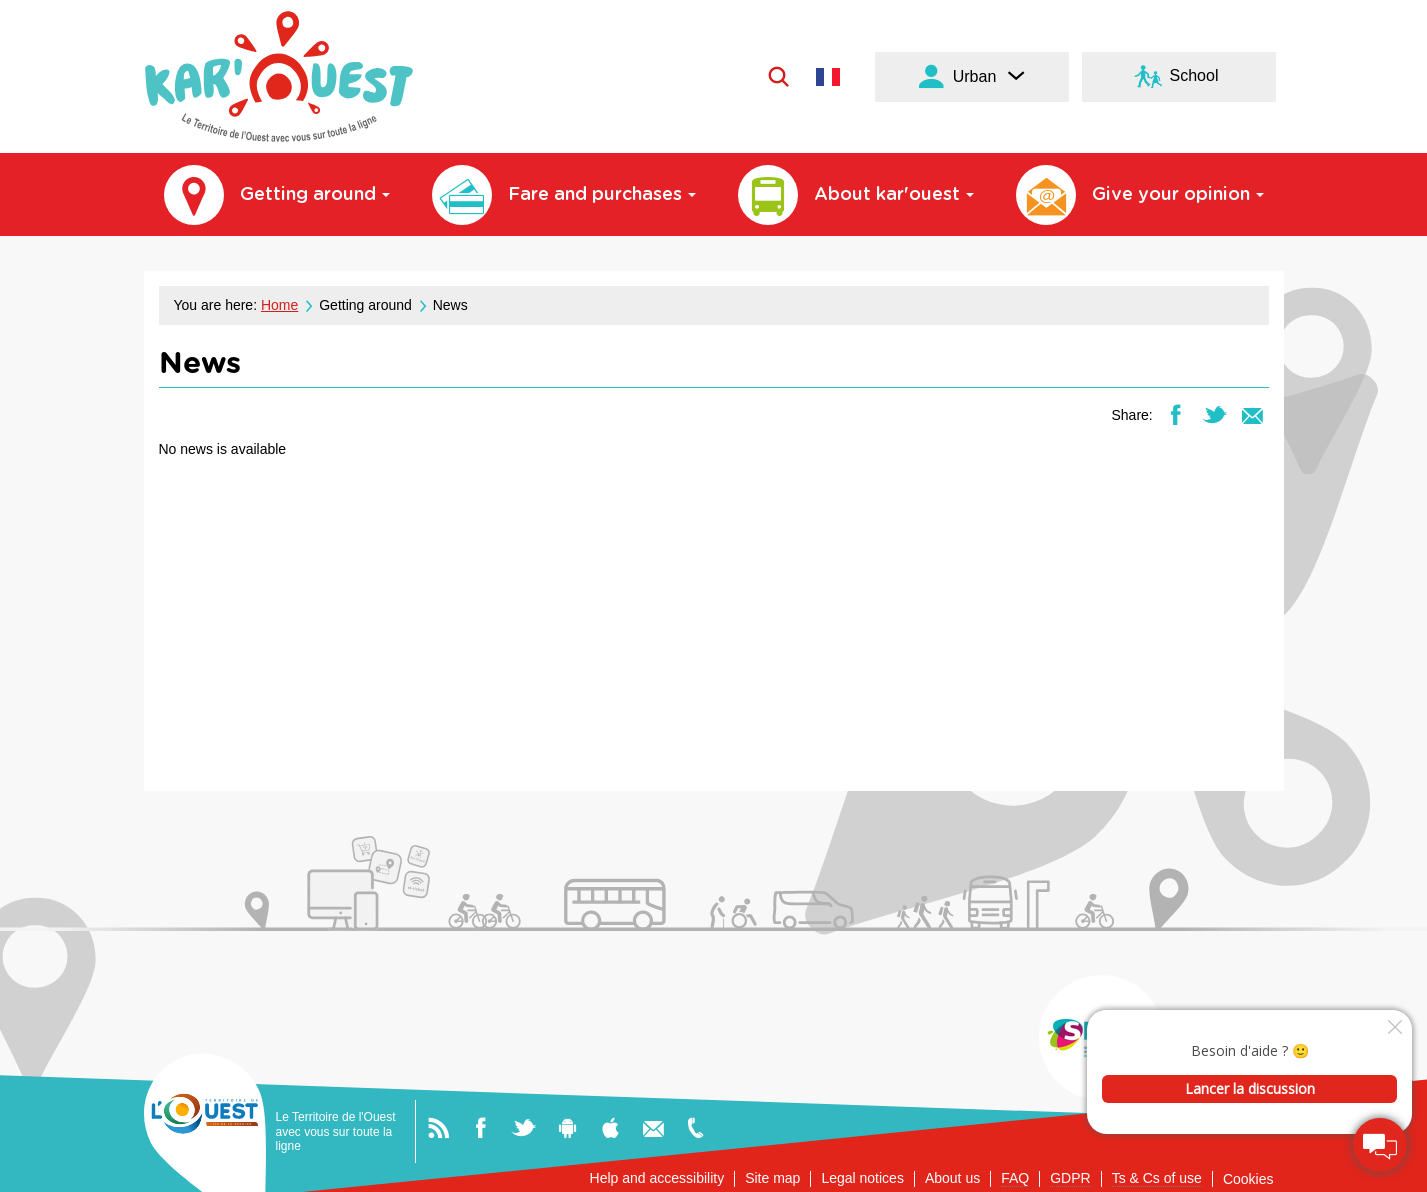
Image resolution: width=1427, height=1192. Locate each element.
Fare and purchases (564, 195)
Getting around (277, 195)
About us (952, 1178)
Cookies (1248, 1179)
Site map (772, 1178)
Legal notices (862, 1178)
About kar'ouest (856, 195)
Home (279, 305)
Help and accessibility (657, 1178)
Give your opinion (1140, 195)
